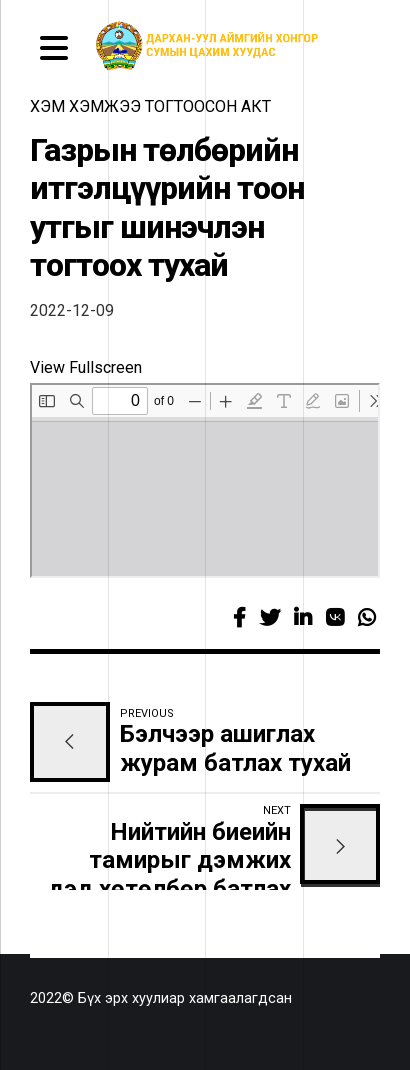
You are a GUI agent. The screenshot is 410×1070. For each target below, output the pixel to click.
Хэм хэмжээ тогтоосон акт (150, 106)
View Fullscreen (86, 367)
